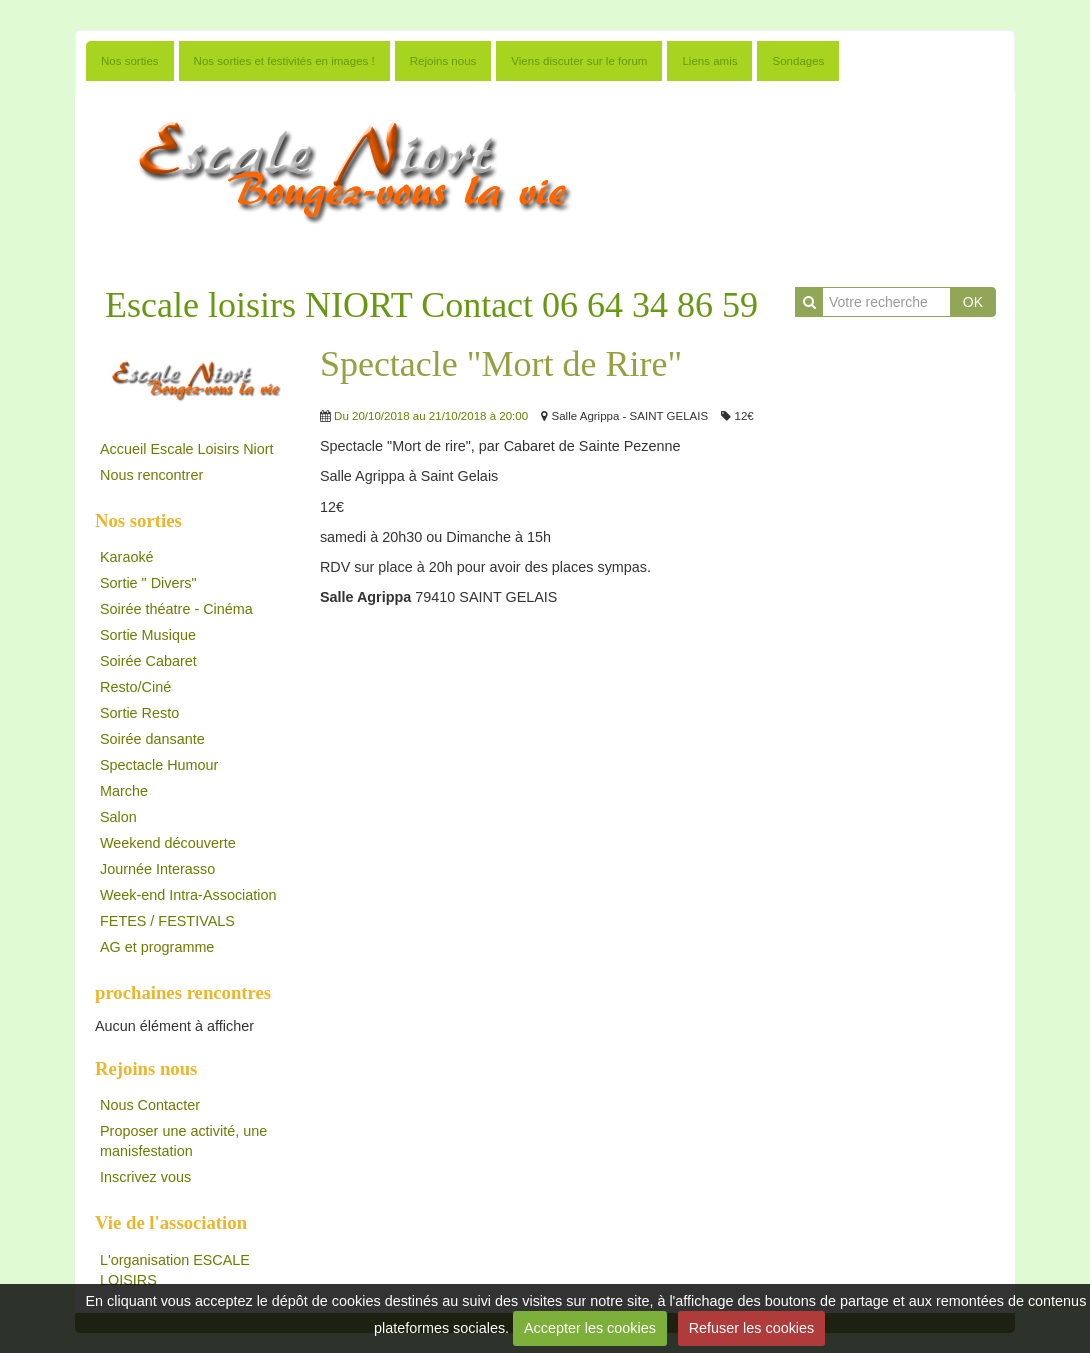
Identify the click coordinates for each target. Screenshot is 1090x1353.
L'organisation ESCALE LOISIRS (175, 1270)
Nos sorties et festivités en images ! (284, 61)
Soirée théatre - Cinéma (176, 609)
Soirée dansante (152, 739)
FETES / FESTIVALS (167, 921)
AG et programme (157, 947)
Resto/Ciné (135, 687)
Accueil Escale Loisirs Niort (187, 449)
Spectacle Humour (159, 765)
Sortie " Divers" (148, 583)
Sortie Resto (139, 713)
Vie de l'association (171, 1222)
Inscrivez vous (145, 1177)
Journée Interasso (157, 869)
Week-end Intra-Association (188, 895)
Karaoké (127, 557)
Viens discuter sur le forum (579, 61)
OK (973, 302)
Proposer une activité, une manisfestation (183, 1141)
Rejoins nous (443, 61)
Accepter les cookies (590, 1328)
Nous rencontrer (151, 475)
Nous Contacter (150, 1105)
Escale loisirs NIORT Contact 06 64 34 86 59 (431, 305)
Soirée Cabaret (148, 661)
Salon (118, 817)
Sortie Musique (148, 635)
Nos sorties (130, 61)
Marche (124, 791)
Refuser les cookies (752, 1328)
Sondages (798, 61)
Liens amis (709, 61)
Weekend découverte (168, 843)
